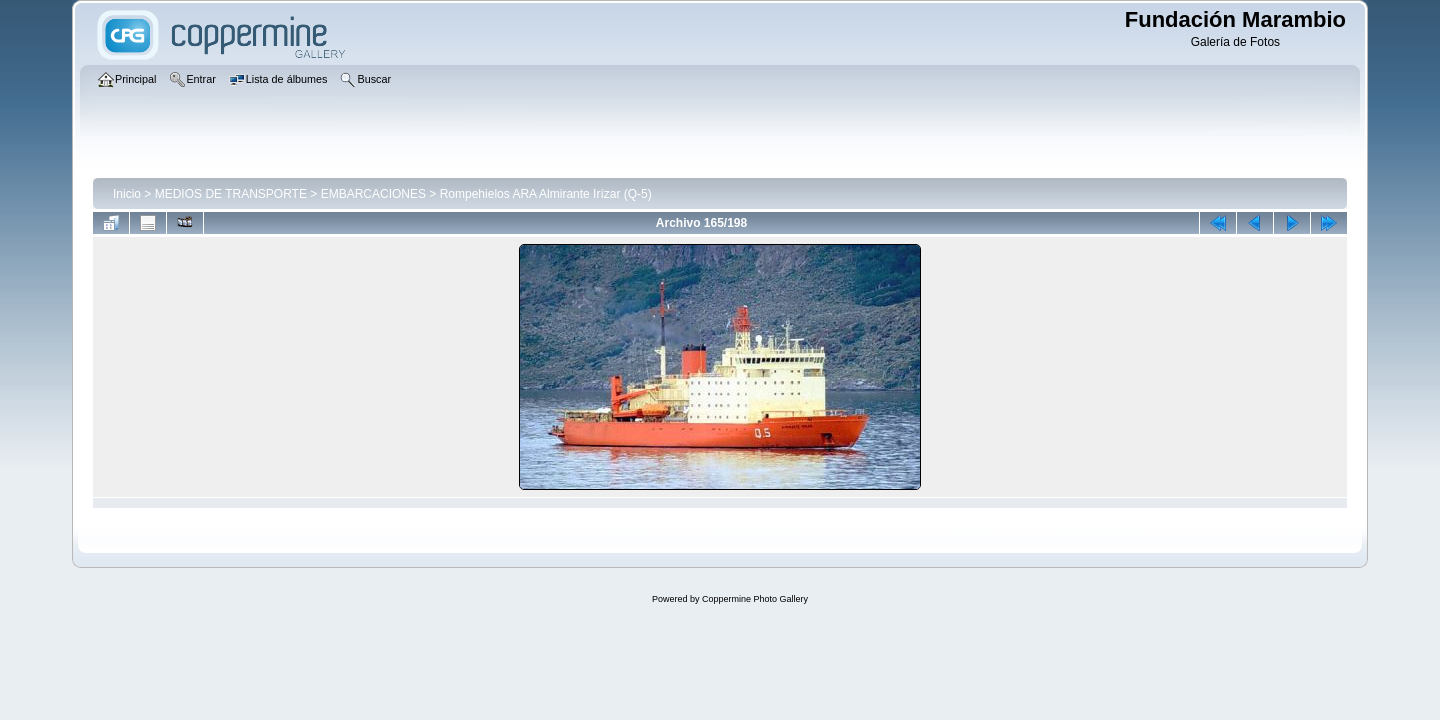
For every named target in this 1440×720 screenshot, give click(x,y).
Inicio (127, 194)
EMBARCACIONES (373, 194)
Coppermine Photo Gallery (755, 599)
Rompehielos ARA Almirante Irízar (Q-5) (546, 194)
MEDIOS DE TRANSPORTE (231, 194)
